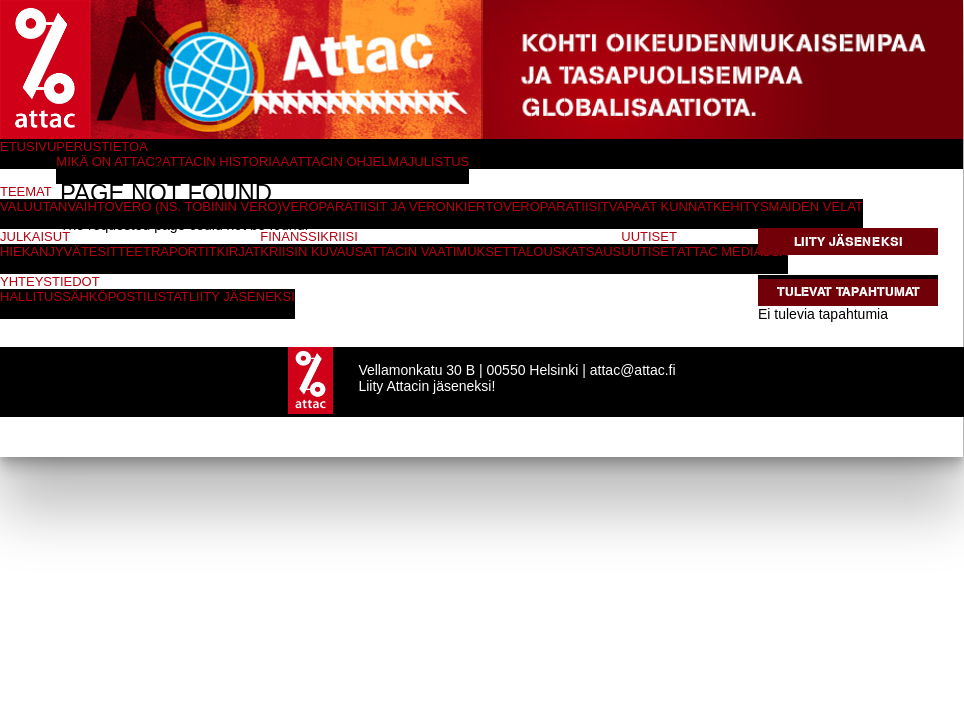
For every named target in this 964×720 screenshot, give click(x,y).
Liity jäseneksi (848, 241)
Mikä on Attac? (109, 161)
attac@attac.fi (633, 370)
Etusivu (28, 146)
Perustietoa (102, 146)
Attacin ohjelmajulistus (379, 161)
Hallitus (31, 296)
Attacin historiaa (225, 161)
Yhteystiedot (50, 281)
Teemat (26, 191)
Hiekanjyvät (44, 251)
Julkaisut (35, 236)
